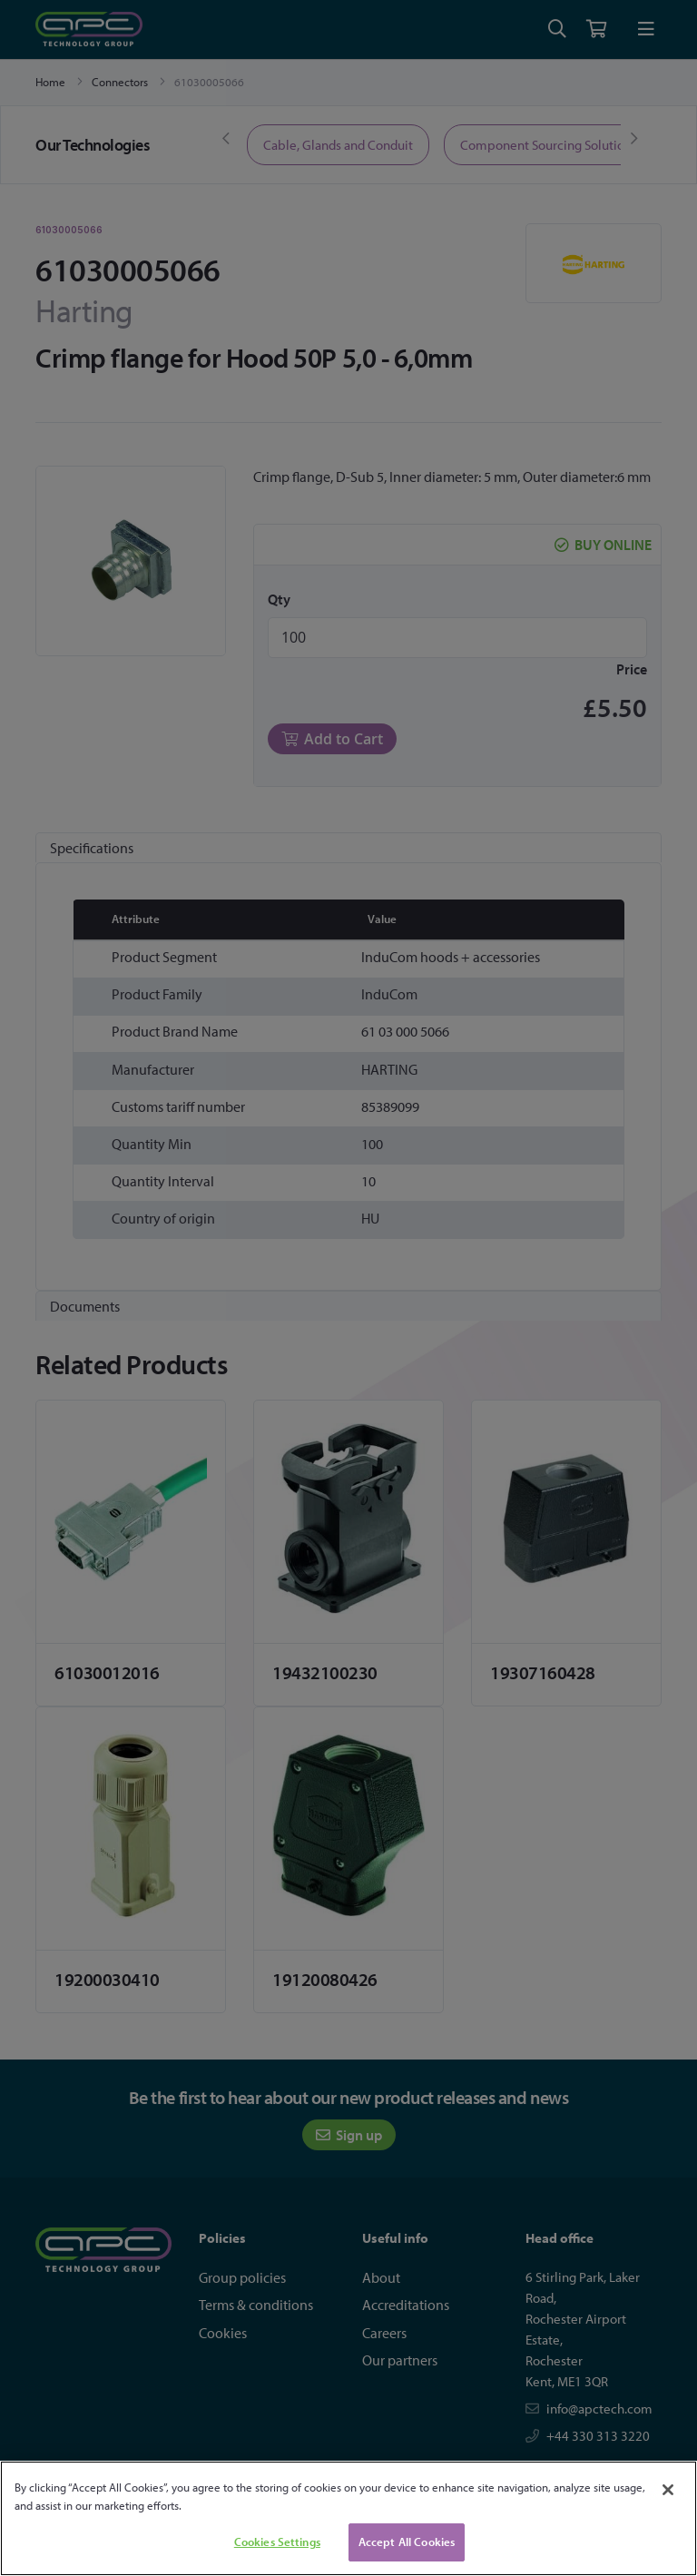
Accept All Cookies (406, 2541)
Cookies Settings (277, 2541)
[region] (348, 2518)
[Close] (668, 2490)
